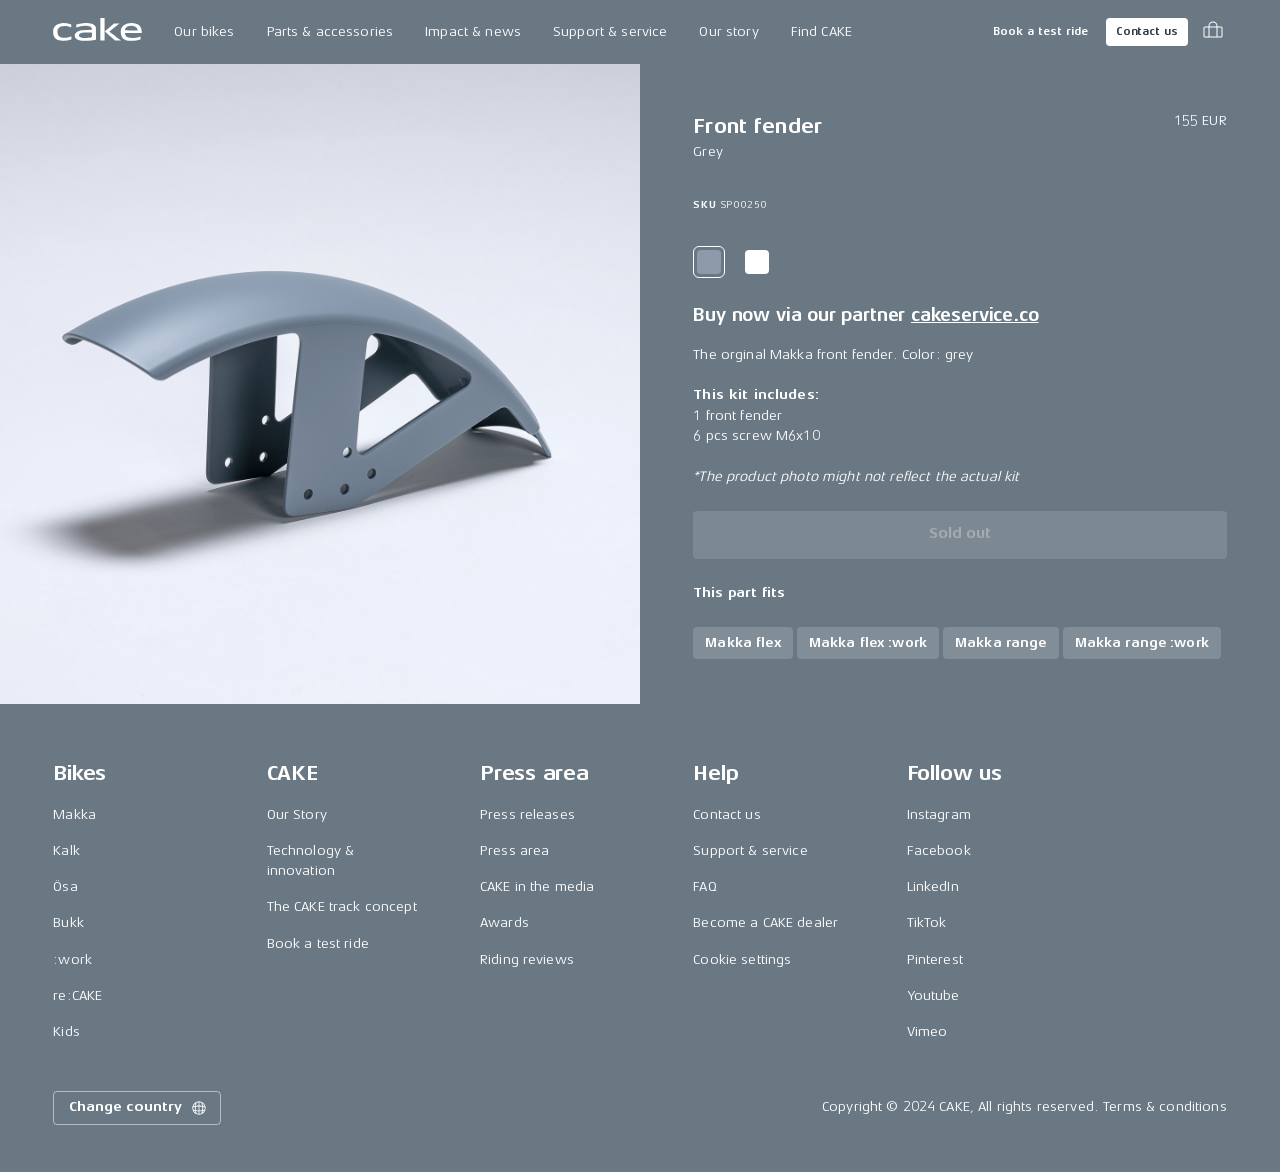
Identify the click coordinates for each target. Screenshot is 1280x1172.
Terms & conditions (1165, 1106)
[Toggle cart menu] (1213, 32)
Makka (74, 814)
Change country (139, 1108)
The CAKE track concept (342, 906)
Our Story (297, 814)
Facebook (939, 850)
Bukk (68, 922)
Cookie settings (742, 959)
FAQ (704, 886)
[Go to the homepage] (97, 32)
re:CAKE (77, 995)
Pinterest (935, 959)
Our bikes (204, 31)
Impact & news (473, 31)
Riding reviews (527, 959)
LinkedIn (933, 886)
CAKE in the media (537, 886)
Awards (504, 922)
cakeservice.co (974, 315)
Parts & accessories (330, 31)
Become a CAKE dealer (765, 922)
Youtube (933, 995)
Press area (514, 850)
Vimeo (927, 1031)
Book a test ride (1040, 31)
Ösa (65, 886)
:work (72, 959)
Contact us (1147, 31)
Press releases (527, 814)
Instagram (939, 814)
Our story (728, 31)
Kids (66, 1031)
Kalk (66, 850)
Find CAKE (821, 31)
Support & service (610, 31)
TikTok (927, 922)
